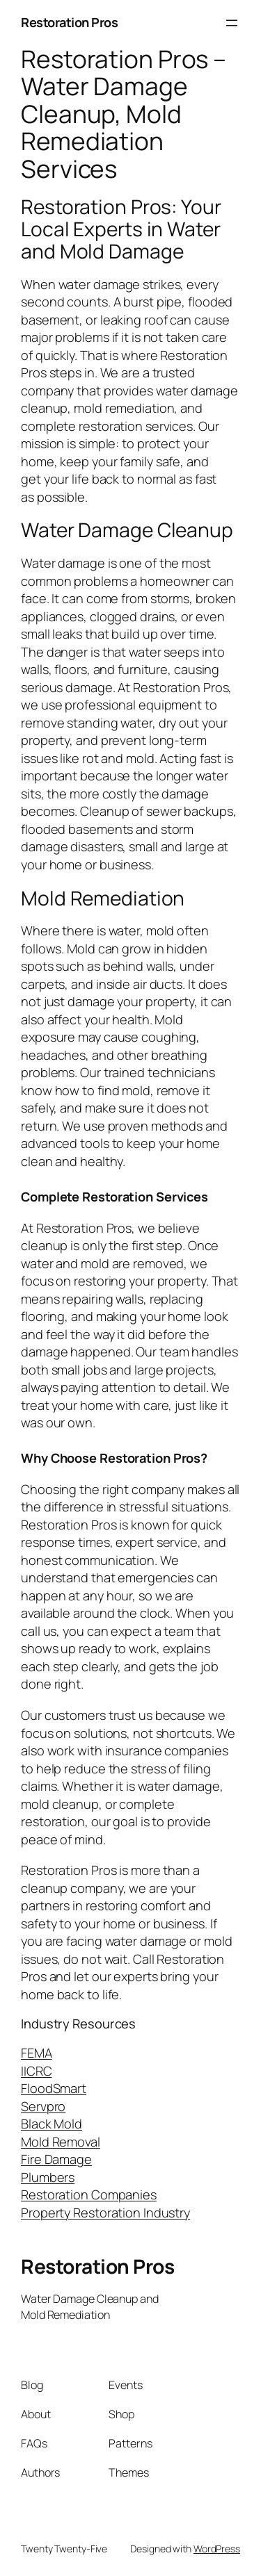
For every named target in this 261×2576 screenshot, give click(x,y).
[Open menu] (231, 23)
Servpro (43, 2106)
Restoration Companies (89, 2194)
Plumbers (47, 2177)
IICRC (36, 2070)
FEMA (36, 2052)
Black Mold (51, 2123)
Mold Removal (60, 2141)
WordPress (216, 2548)
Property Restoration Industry (105, 2212)
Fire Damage (56, 2159)
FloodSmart (53, 2088)
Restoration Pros (69, 22)
